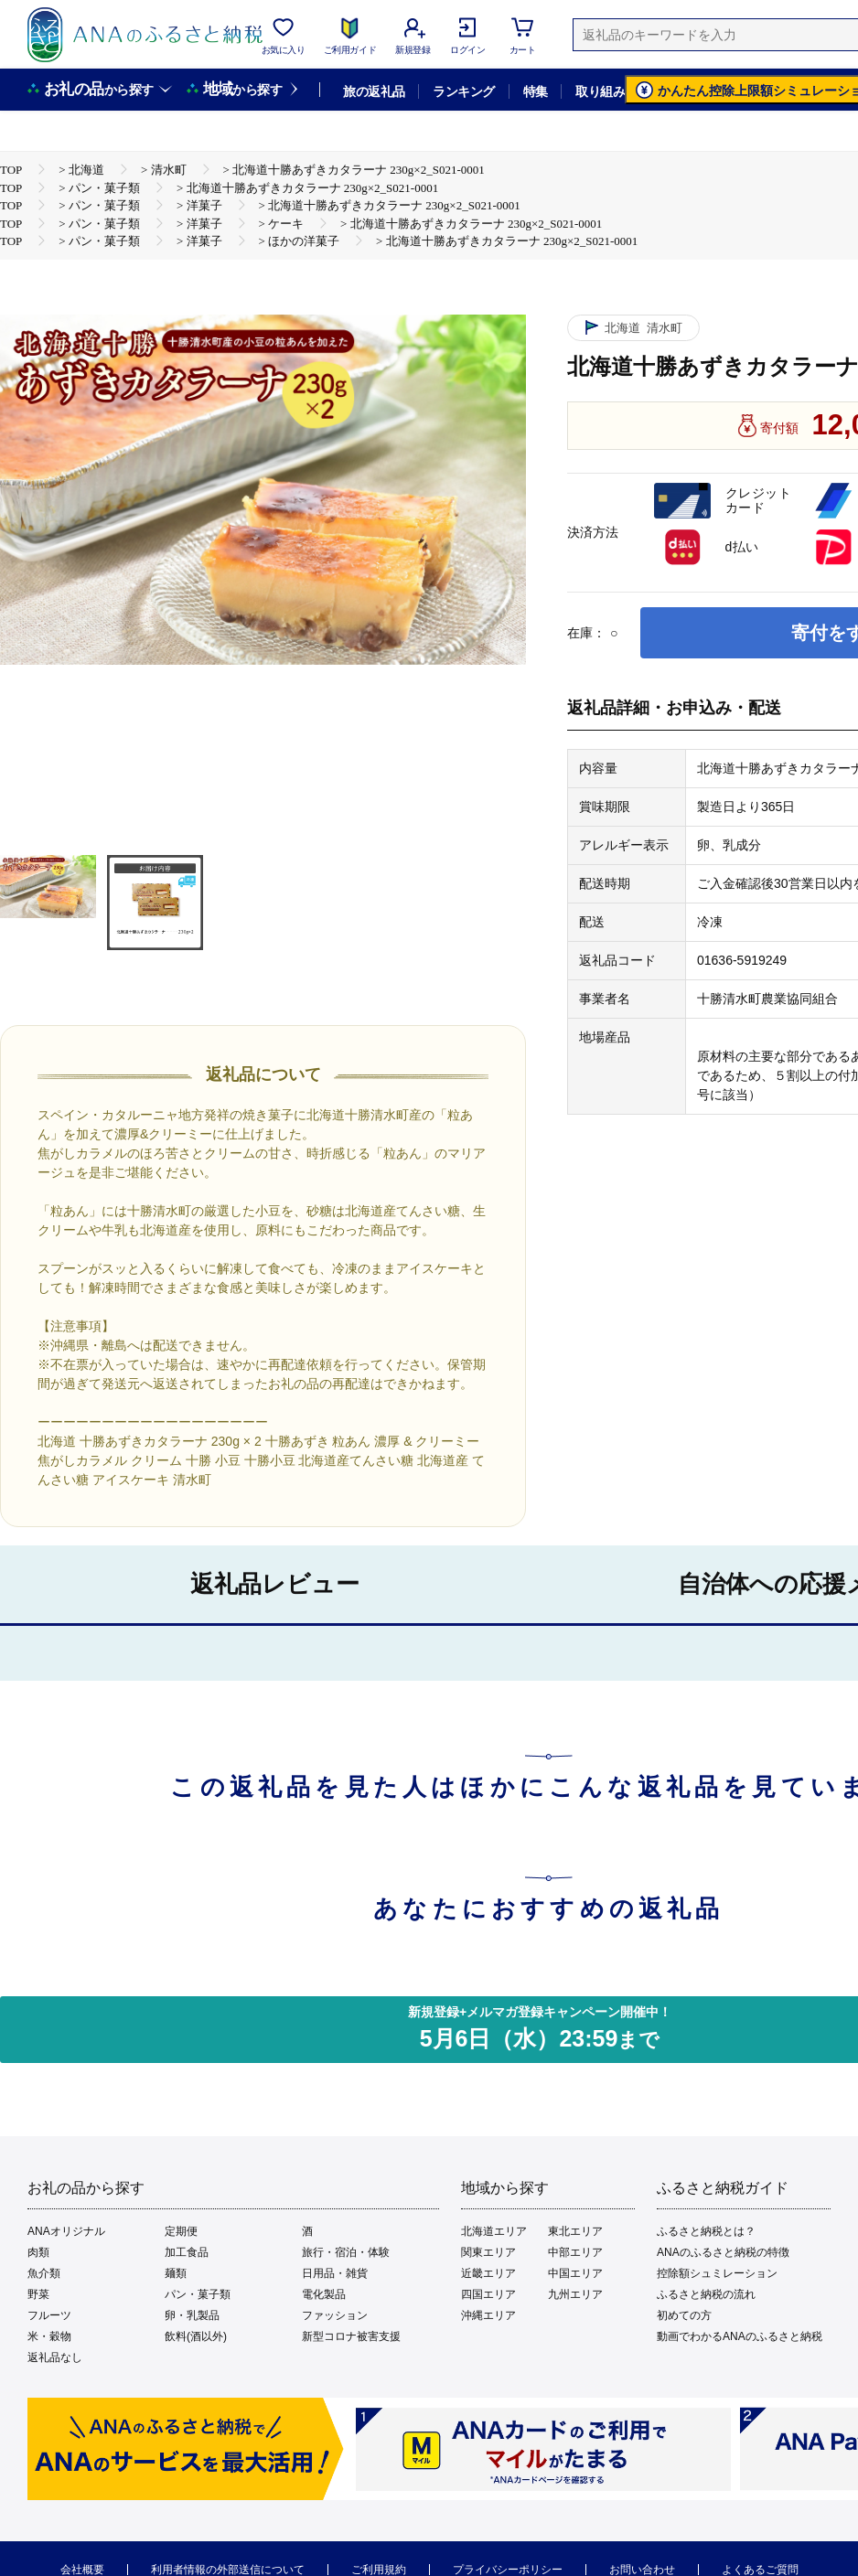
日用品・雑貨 (335, 2273)
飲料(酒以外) (196, 2336)
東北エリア (575, 2231)
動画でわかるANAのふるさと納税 (739, 2336)
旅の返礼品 (373, 91)
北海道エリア (494, 2231)
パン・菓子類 (198, 2294)
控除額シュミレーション (717, 2273)
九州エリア (575, 2294)
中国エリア (575, 2273)
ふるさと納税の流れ (706, 2294)
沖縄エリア (488, 2315)
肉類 (38, 2252)
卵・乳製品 (192, 2315)
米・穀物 (49, 2336)
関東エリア (488, 2252)
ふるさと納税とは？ (706, 2231)
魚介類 (43, 2273)
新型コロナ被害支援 (351, 2336)
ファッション (335, 2315)
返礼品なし (54, 2357)
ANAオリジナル (66, 2231)
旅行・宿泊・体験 (346, 2252)
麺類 (176, 2273)
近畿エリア (488, 2273)
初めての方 (684, 2315)
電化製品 (324, 2294)
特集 (535, 91)
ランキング (463, 91)
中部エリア (575, 2252)
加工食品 (187, 2252)
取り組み (600, 91)
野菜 (38, 2294)
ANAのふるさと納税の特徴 (723, 2252)
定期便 (181, 2231)
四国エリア (488, 2294)
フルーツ (49, 2315)
